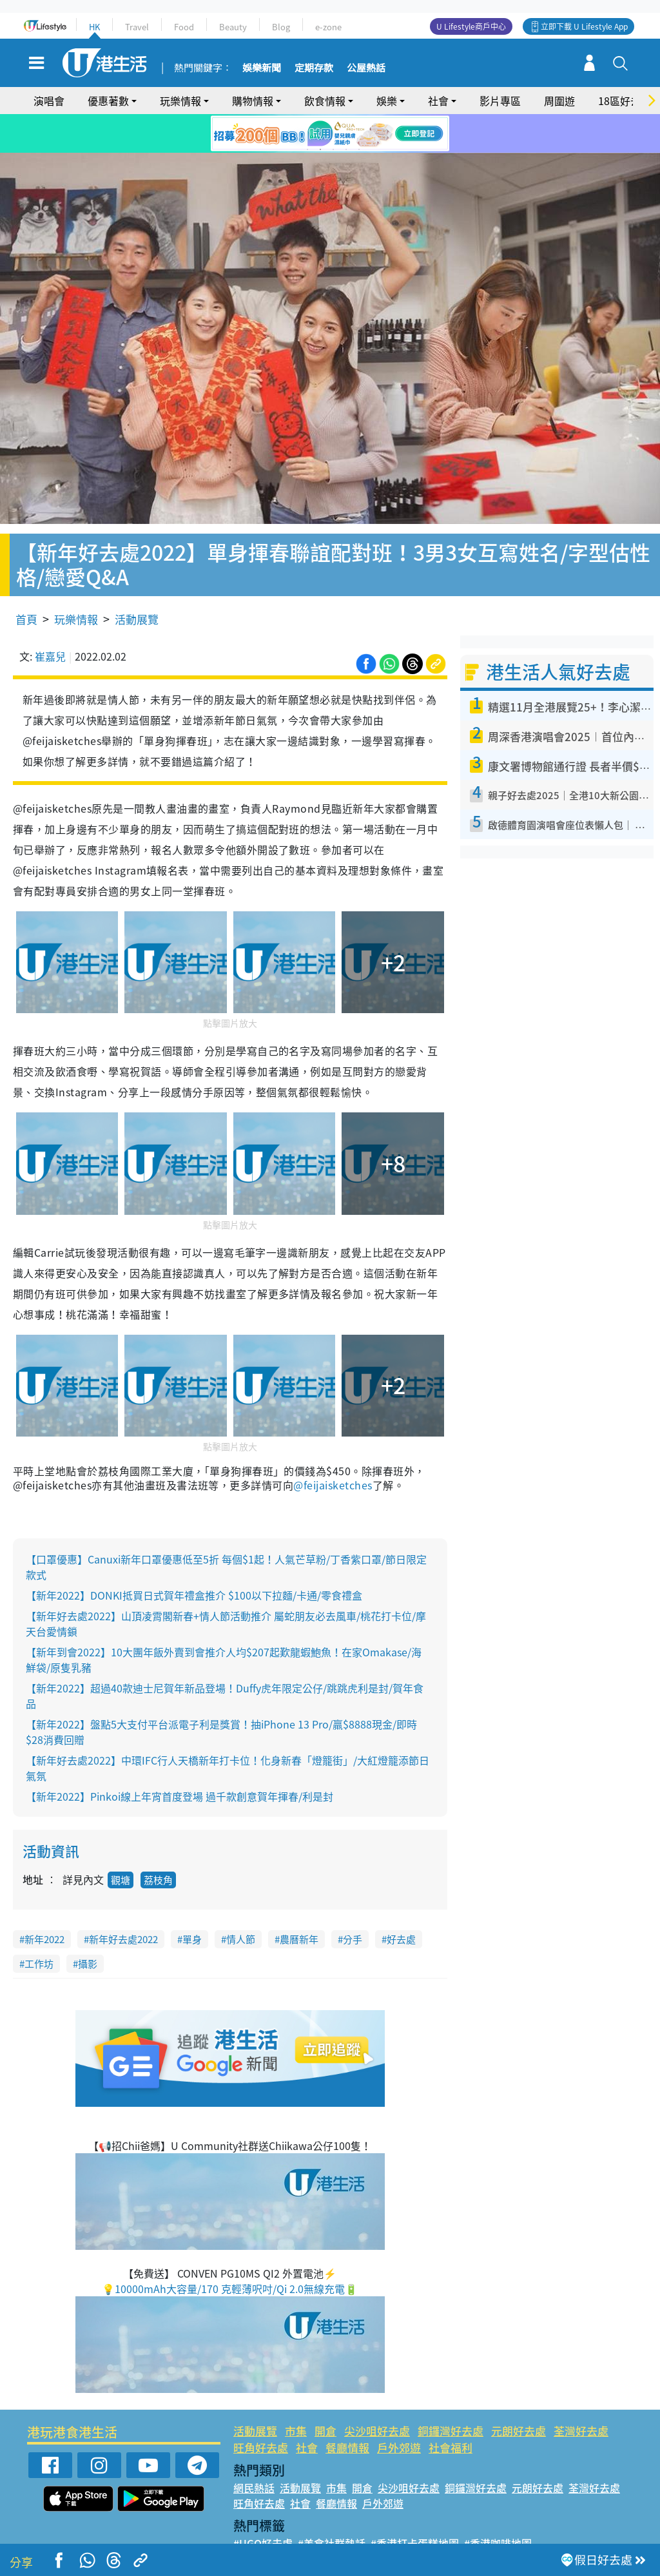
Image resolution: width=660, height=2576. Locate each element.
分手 (352, 1902)
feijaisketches (338, 1448)
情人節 (240, 1902)
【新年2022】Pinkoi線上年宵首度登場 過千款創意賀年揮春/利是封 (179, 1759)
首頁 (26, 582)
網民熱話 (254, 2451)
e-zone (328, 27)
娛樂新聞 (261, 68)
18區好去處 (624, 100)
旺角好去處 (260, 2410)
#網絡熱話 (256, 2537)
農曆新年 (299, 1902)
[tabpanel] (330, 133)
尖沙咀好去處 (377, 2394)
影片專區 (500, 100)
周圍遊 (559, 100)
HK (94, 27)
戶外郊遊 (399, 2410)
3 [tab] (333, 149)
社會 (438, 100)
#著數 (580, 2522)
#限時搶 (354, 2522)
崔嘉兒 (50, 618)
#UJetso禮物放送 (418, 2522)
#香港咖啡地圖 (498, 2506)
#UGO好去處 (263, 2506)
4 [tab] (346, 149)
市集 (296, 2394)
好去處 (401, 1902)
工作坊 (38, 1927)
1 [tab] (307, 149)
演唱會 (49, 100)
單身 (192, 1902)
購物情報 (252, 100)
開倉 (325, 2394)
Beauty (233, 27)
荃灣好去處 (581, 2394)
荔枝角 (158, 1842)
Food (184, 27)
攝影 (87, 1927)
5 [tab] (359, 149)
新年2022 (44, 1902)
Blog (281, 27)
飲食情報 (324, 100)
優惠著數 (108, 100)
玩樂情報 (180, 100)
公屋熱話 (366, 68)
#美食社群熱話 (331, 2506)
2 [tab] (320, 149)
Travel (137, 27)
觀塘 (120, 1842)
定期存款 (314, 68)
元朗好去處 (518, 2394)
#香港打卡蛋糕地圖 (415, 2506)
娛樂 (386, 100)
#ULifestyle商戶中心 (512, 2522)
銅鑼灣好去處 (450, 2394)
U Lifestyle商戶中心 (471, 26)
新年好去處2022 (123, 1902)
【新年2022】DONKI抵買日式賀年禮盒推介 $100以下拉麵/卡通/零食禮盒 (194, 1558)
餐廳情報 (347, 2410)
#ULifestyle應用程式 (282, 2522)
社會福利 (450, 2410)
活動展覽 (137, 582)
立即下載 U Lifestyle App (584, 26)
